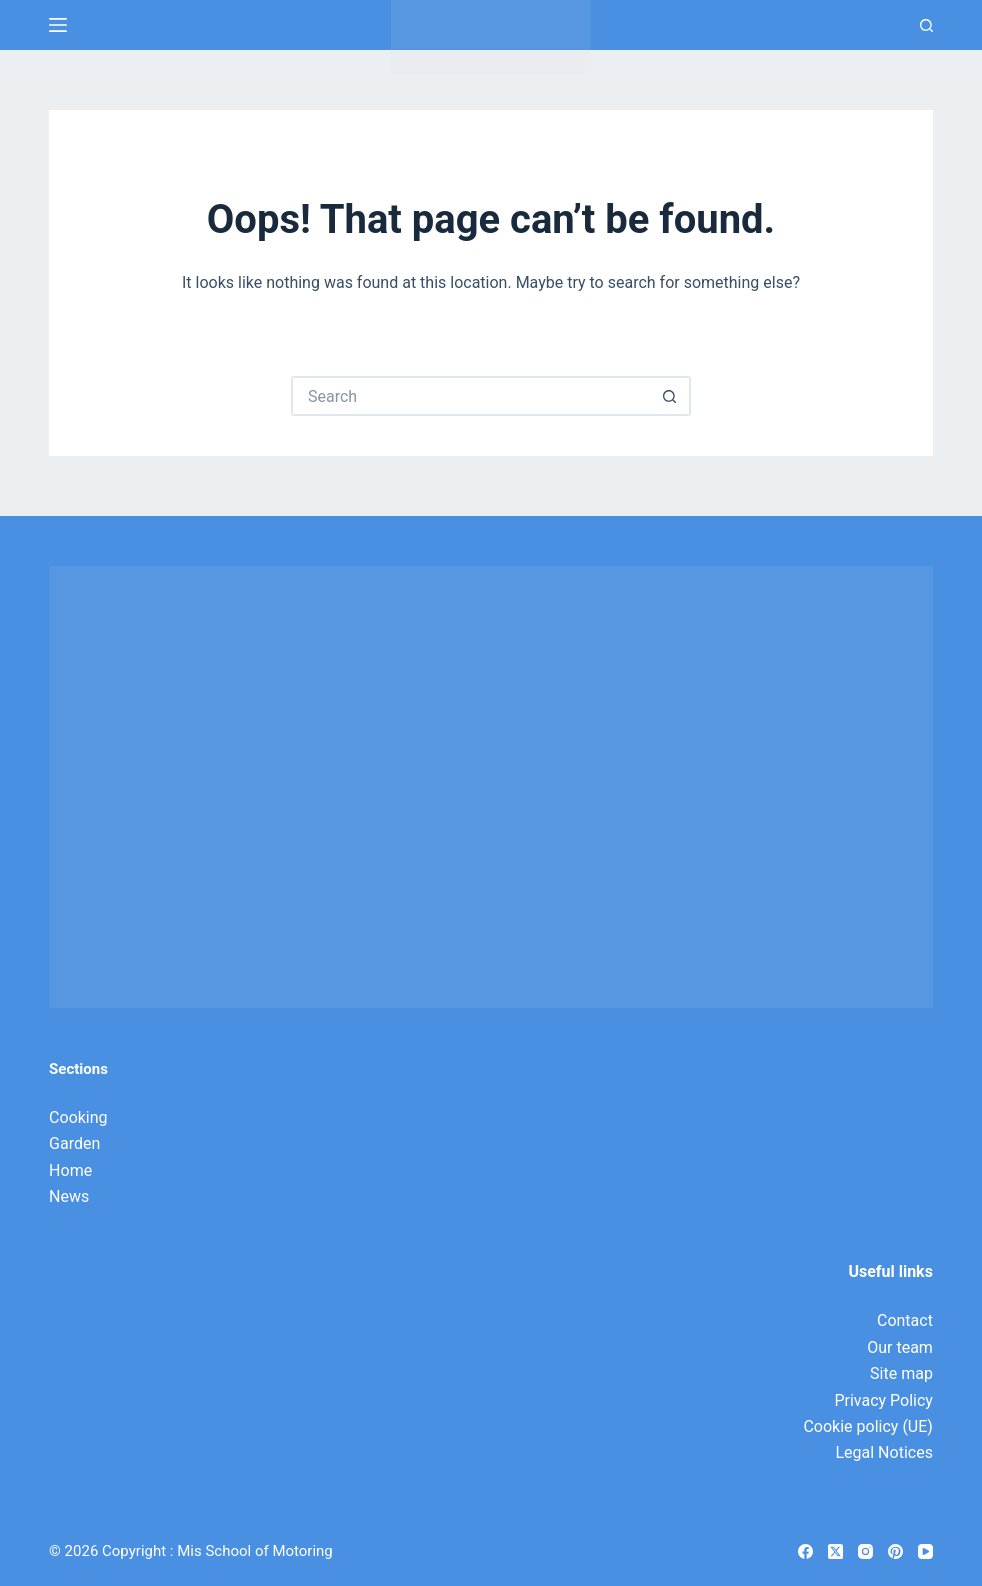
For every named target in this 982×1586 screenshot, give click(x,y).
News (69, 1196)
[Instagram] (865, 1551)
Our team (900, 1347)
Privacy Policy (883, 1400)
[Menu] (58, 25)
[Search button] (671, 396)
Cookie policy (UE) (867, 1426)
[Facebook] (805, 1551)
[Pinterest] (895, 1551)
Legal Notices (883, 1452)
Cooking (78, 1117)
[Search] (926, 25)
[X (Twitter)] (835, 1551)
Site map (901, 1373)
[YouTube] (925, 1551)
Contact (905, 1320)
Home (70, 1170)
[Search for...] (471, 396)
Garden (74, 1143)
